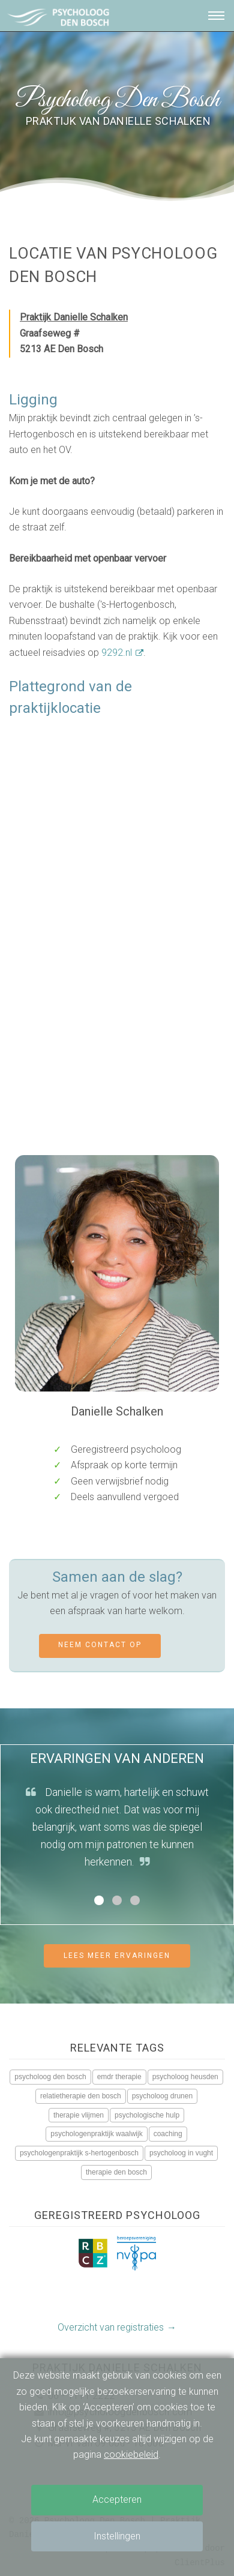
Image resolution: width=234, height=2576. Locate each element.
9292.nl (116, 652)
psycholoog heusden (185, 2077)
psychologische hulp (147, 2115)
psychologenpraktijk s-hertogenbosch (79, 2153)
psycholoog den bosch (50, 2077)
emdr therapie (119, 2077)
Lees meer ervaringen (117, 1955)
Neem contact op (100, 1645)
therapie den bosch (116, 2172)
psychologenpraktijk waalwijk (96, 2134)
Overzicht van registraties (111, 2327)
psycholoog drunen (162, 2096)
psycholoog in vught (181, 2153)
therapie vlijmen (78, 2115)
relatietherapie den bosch (80, 2096)
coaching (168, 2134)
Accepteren (117, 2499)
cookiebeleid (131, 2454)
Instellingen (117, 2536)
